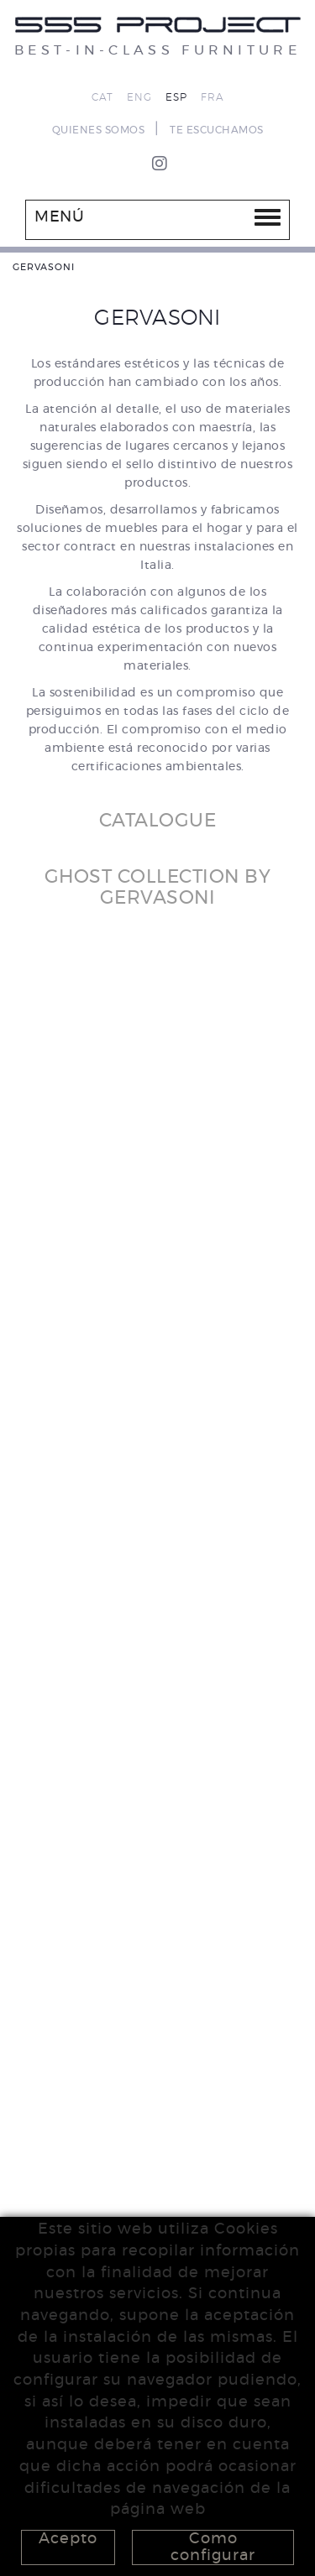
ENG (139, 97)
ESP (176, 97)
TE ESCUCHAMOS (217, 130)
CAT (102, 97)
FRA (212, 97)
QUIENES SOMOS (98, 130)
